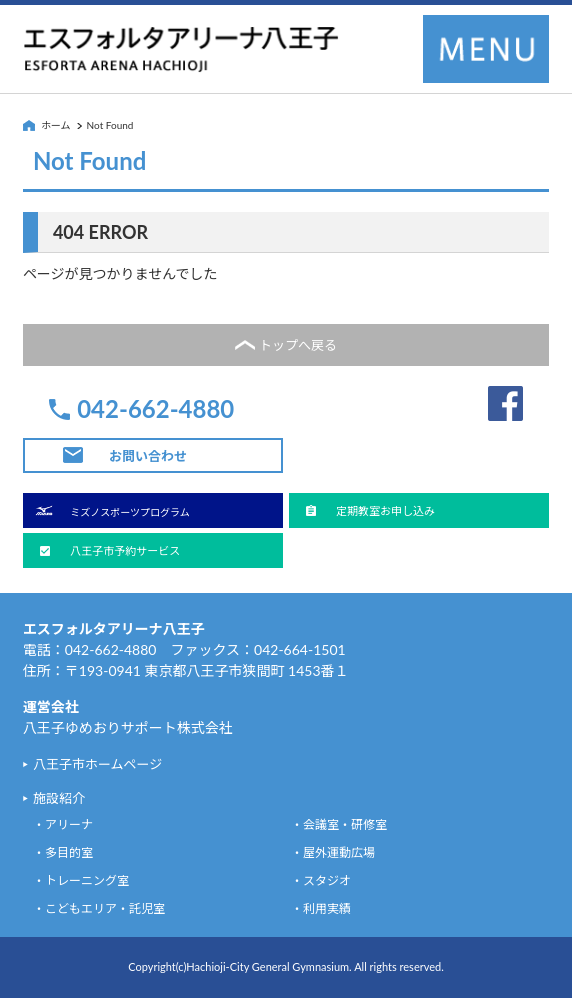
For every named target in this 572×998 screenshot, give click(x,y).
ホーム (56, 125)
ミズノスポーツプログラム (130, 512)
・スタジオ (321, 880)
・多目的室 (63, 852)
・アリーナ (63, 824)
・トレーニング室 (81, 880)
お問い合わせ (148, 456)
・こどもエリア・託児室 (99, 908)
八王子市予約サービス (125, 550)
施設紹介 (59, 798)
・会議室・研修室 (339, 824)
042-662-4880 (155, 409)
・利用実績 (321, 908)
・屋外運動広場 (333, 852)
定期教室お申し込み (385, 510)
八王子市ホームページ (97, 764)
